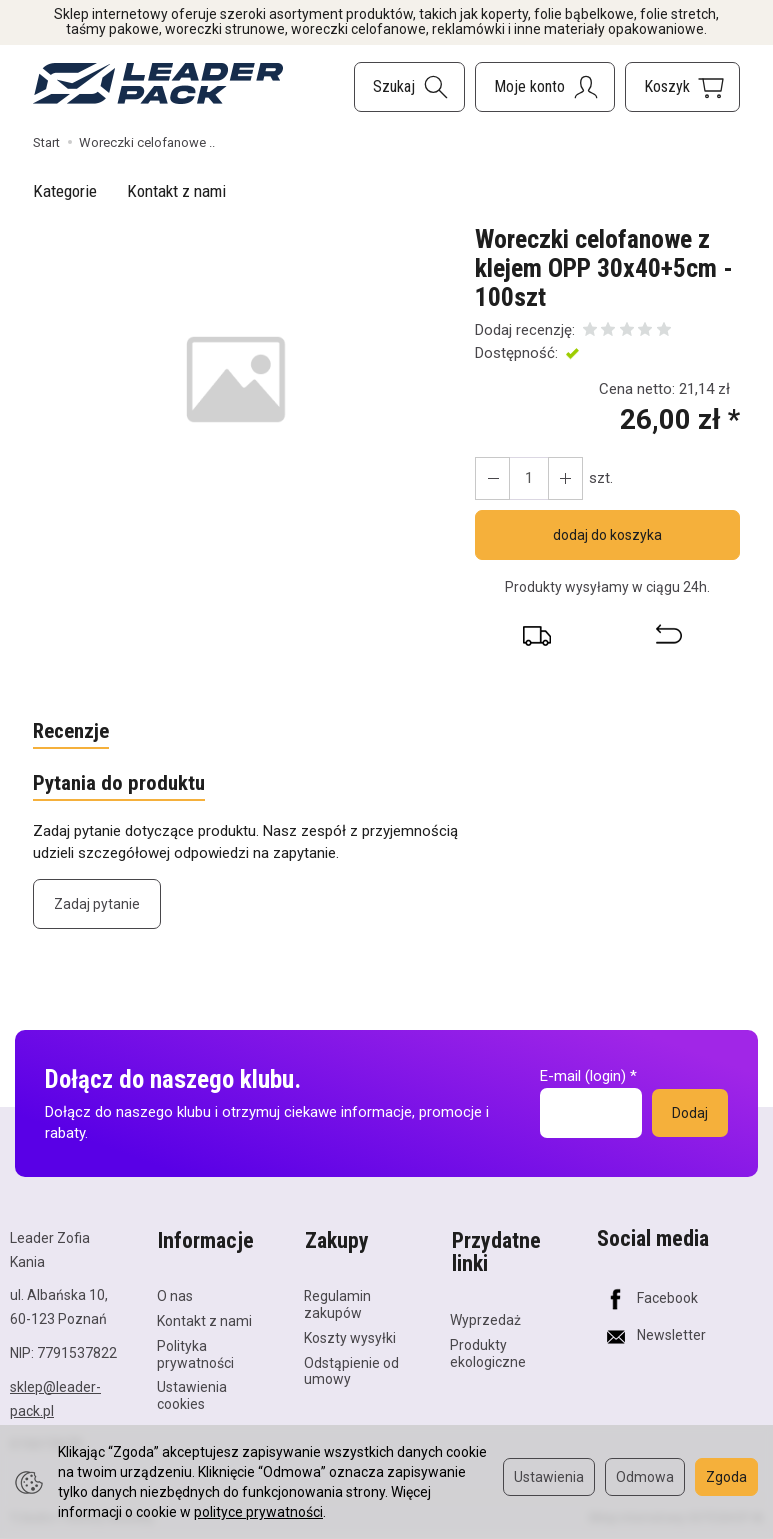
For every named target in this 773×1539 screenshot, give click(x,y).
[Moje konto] (545, 87)
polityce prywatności (258, 1512)
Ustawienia (549, 1477)
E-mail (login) (583, 1077)
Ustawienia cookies (192, 1393)
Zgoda (726, 1477)
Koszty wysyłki (350, 1335)
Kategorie (65, 191)
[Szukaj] (409, 87)
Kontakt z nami (176, 191)
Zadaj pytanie (97, 905)
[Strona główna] (158, 83)
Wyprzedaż (485, 1318)
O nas (175, 1294)
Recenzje (71, 732)
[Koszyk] (682, 87)
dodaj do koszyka (607, 535)
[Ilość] (528, 478)
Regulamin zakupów (337, 1302)
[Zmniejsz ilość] (564, 478)
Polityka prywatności (195, 1351)
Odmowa (645, 1477)
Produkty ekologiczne (488, 1351)
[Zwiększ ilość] (492, 478)
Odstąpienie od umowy (351, 1368)
